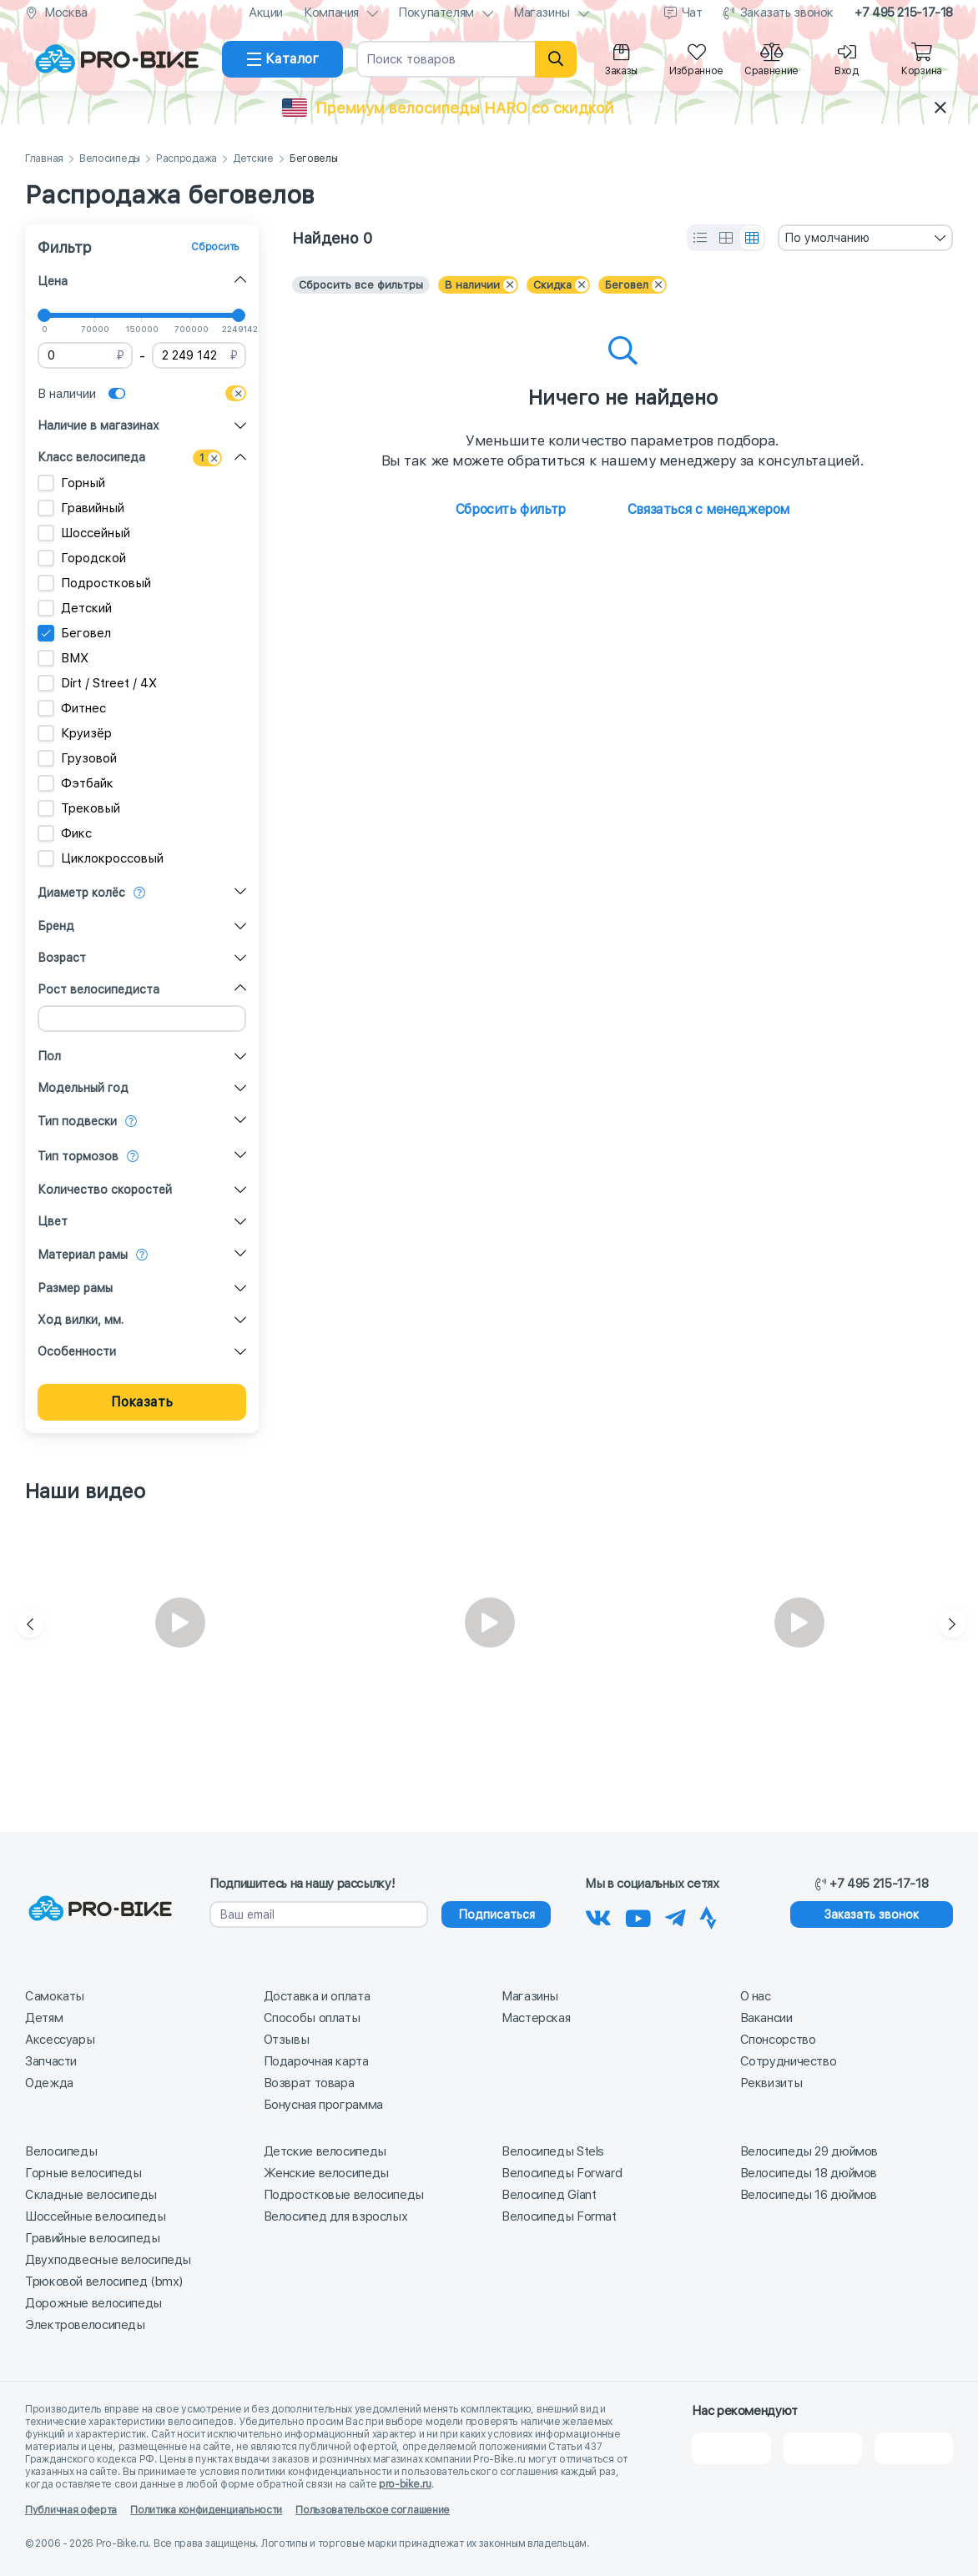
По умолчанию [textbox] (827, 237)
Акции (266, 12)
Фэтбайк (75, 783)
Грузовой (77, 758)
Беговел (74, 633)
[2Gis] (731, 2448)
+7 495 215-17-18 (903, 12)
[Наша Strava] (708, 1915)
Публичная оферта (71, 2510)
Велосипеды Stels (553, 2151)
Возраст (62, 957)
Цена (53, 281)
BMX (63, 658)
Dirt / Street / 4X (97, 683)
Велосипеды (109, 158)
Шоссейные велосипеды (95, 2216)
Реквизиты (771, 2082)
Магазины (541, 12)
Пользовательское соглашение (372, 2510)
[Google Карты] (914, 2448)
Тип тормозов (78, 1156)
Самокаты (54, 1996)
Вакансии (766, 2017)
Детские (253, 158)
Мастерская (536, 2017)
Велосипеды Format (559, 2216)
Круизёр (75, 733)
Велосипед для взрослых (336, 2216)
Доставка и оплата (317, 1996)
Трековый (79, 808)
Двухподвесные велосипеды (108, 2259)
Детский (75, 608)
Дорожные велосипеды (93, 2303)
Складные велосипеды (91, 2194)
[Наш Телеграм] (675, 1915)
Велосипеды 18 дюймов (809, 2173)
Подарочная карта (316, 2061)
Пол (49, 1056)
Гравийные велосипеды (92, 2238)
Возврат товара (309, 2082)
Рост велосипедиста (98, 989)
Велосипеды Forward (562, 2173)
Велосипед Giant (549, 2194)
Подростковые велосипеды (344, 2194)
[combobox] (865, 237)
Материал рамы (83, 1254)
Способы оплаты (312, 2017)
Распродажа (186, 158)
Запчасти (51, 2061)
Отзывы (287, 2039)
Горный (71, 483)
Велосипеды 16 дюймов (809, 2194)
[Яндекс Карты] (823, 2448)
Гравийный (81, 508)
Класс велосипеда (91, 457)
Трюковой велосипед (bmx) (104, 2281)
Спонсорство (778, 2039)
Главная (44, 158)
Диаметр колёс (81, 892)
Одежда (49, 2082)
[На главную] (117, 59)
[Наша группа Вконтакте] (598, 1915)
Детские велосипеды (325, 2151)
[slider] (44, 315)
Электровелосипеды (85, 2324)
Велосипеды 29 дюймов (809, 2151)
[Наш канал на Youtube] (638, 1915)
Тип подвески (77, 1121)
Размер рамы (75, 1288)
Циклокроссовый (101, 858)
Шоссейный (84, 533)
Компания (331, 12)
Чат (692, 12)
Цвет (53, 1221)
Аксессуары (59, 2039)
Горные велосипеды (83, 2173)
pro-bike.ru (405, 2484)
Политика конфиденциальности (206, 2510)
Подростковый (94, 583)
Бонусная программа (323, 2104)
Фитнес (72, 708)
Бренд (56, 926)
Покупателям (436, 12)
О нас (755, 1996)
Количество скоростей (105, 1189)
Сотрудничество (788, 2061)
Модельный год (83, 1087)
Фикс (65, 833)
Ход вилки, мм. (81, 1319)
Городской (82, 558)
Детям (44, 2017)
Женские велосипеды (326, 2173)
